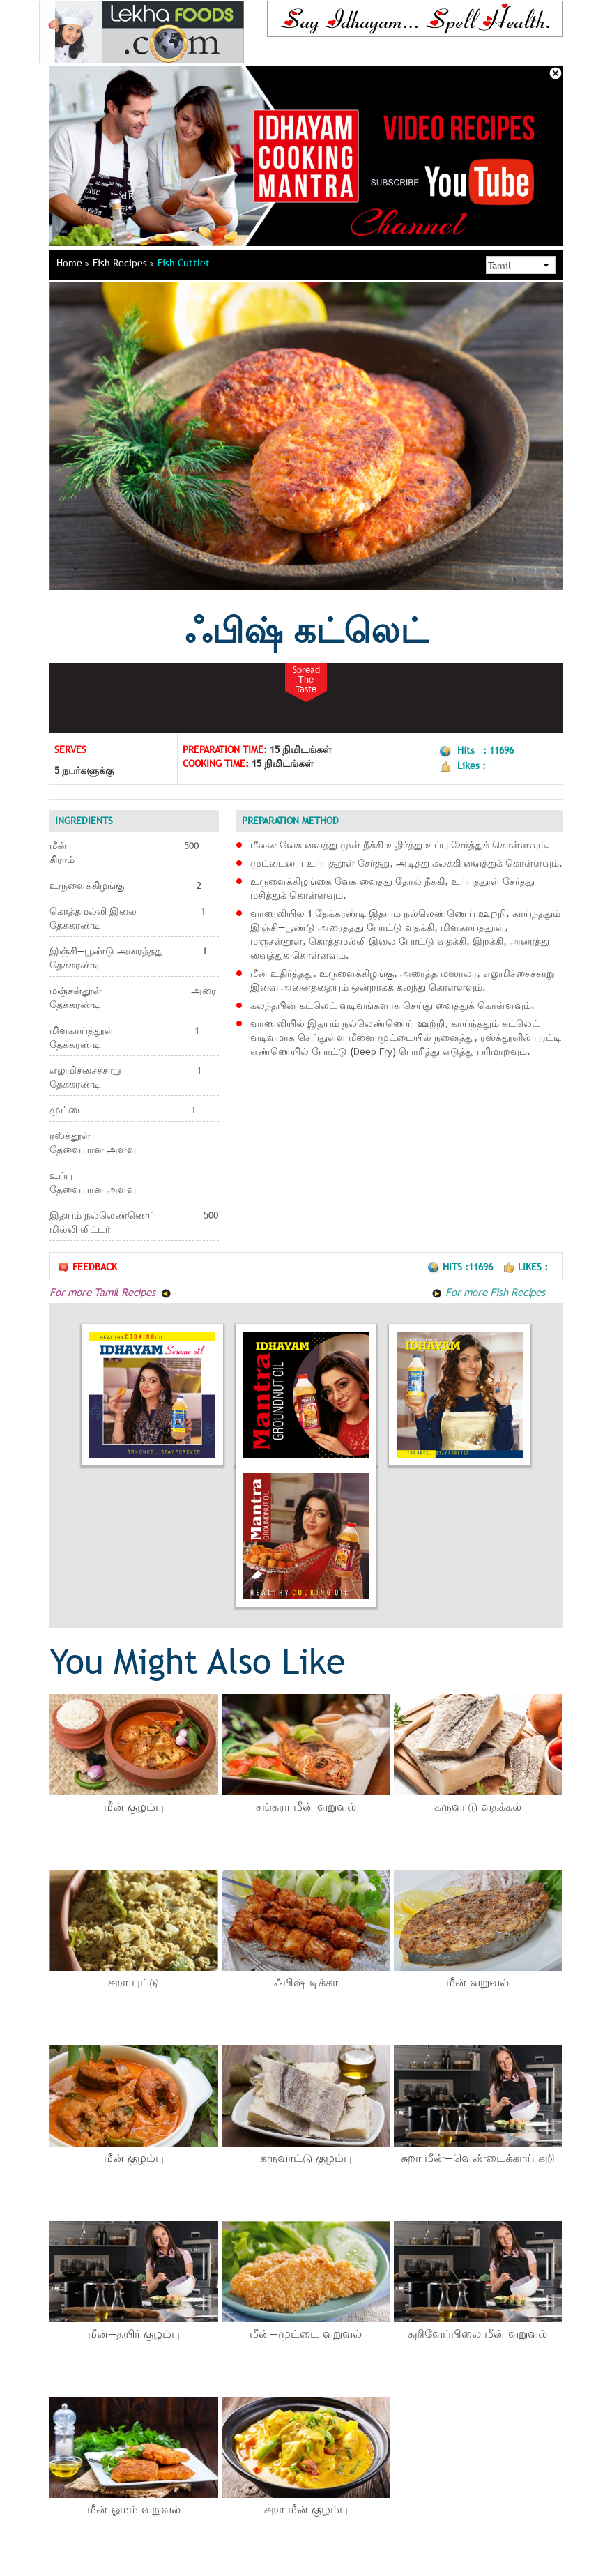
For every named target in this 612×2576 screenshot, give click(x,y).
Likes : (525, 1266)
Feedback (87, 1267)
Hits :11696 (461, 1266)
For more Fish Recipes (488, 1292)
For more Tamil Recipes (110, 1292)
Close (555, 73)
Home (72, 263)
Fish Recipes (123, 263)
